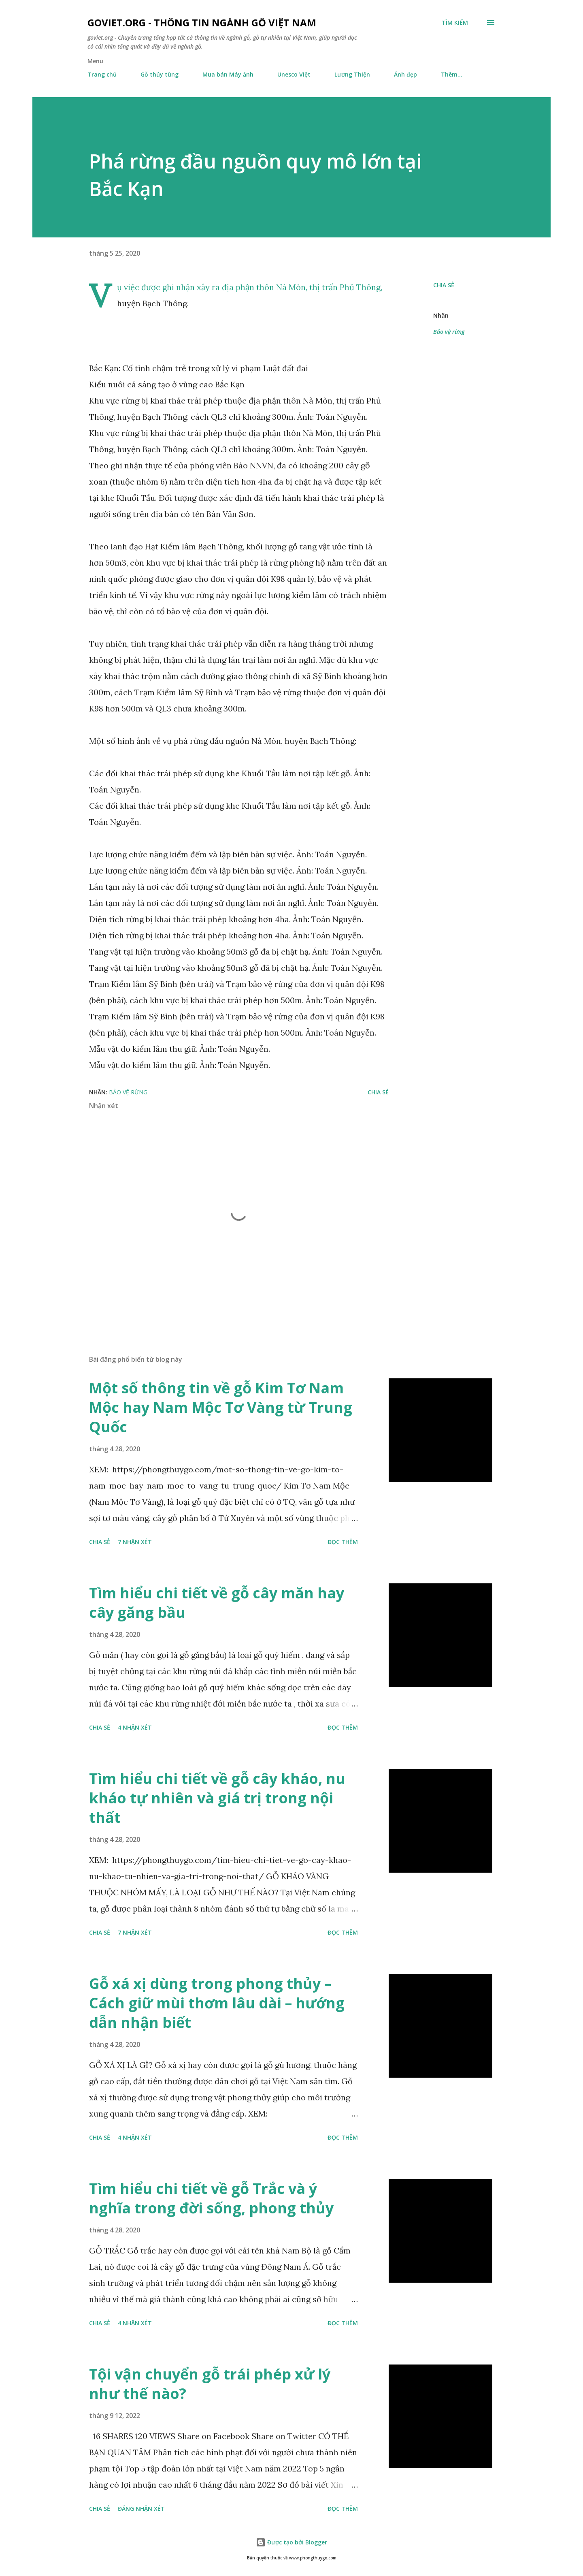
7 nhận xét (135, 1542)
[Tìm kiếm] (455, 23)
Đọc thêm (343, 1542)
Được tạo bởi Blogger (291, 2542)
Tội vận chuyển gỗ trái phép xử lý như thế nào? (209, 2383)
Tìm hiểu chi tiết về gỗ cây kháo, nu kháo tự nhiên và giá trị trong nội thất (217, 1798)
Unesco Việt (294, 74)
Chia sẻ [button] (443, 285)
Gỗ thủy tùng (159, 74)
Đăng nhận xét (141, 2508)
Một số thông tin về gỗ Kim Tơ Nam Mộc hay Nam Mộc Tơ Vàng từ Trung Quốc (220, 1407)
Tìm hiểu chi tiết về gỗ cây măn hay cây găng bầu (216, 1602)
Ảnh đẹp (405, 74)
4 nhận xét (135, 1727)
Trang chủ (102, 74)
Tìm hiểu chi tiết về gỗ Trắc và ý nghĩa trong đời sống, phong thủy (211, 2198)
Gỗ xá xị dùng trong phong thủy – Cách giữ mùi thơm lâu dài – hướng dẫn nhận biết (217, 2003)
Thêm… (451, 74)
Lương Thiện (352, 74)
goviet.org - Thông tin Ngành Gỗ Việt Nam (201, 22)
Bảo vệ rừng (448, 331)
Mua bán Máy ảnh (227, 74)
